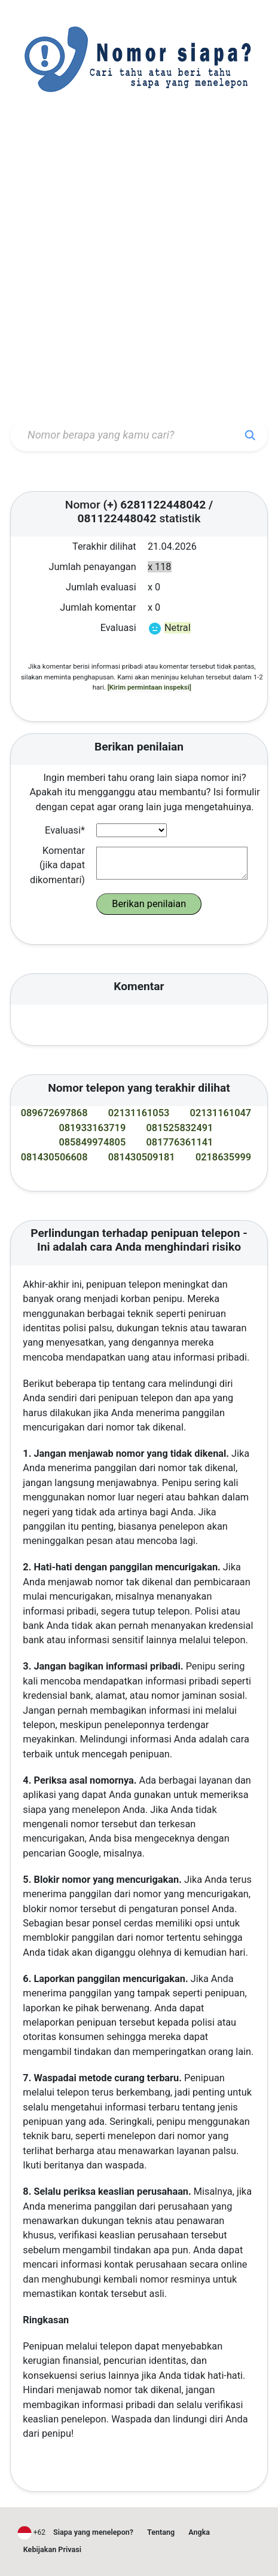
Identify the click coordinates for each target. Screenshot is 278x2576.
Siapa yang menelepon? (93, 2532)
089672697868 (54, 1113)
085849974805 (92, 1142)
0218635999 (223, 1157)
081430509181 (141, 1157)
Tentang (161, 2532)
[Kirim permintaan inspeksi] (149, 687)
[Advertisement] (139, 268)
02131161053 (139, 1113)
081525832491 (179, 1128)
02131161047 (221, 1113)
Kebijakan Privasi (52, 2549)
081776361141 (179, 1142)
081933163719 (92, 1128)
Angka (199, 2532)
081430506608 (54, 1157)
